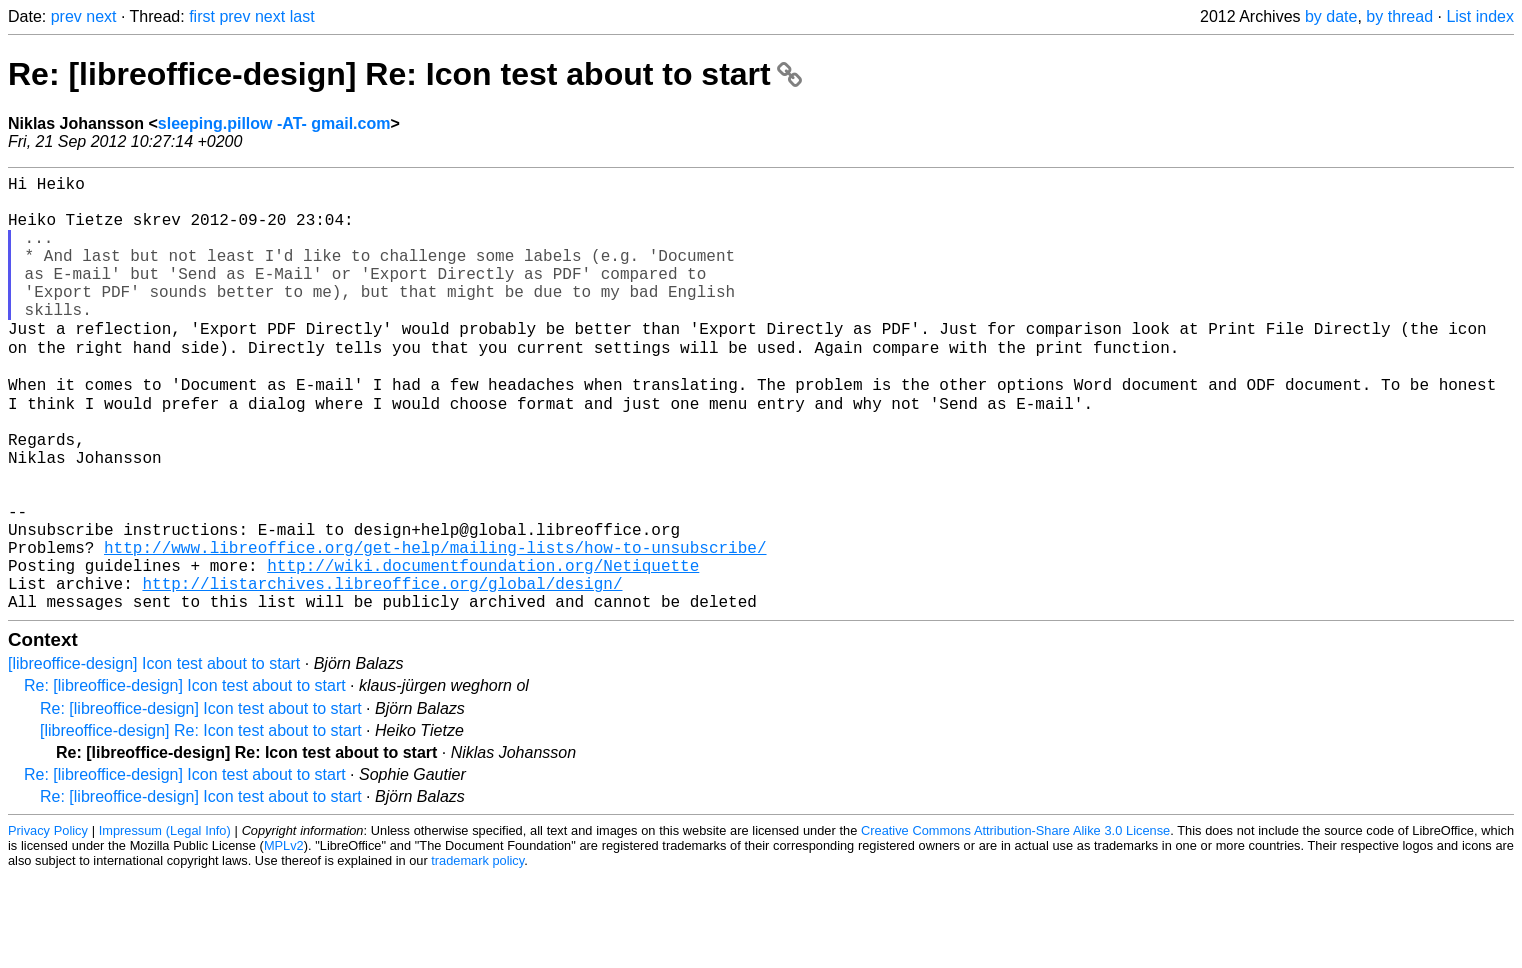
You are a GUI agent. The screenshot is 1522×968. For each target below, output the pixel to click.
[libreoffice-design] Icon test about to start (154, 755)
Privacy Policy (48, 922)
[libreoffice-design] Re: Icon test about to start (201, 822)
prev (66, 16)
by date (1331, 16)
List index (1480, 16)
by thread (1399, 16)
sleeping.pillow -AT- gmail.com (274, 123)
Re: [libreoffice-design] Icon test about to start (185, 777)
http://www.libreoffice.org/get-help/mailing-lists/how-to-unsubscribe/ (435, 627)
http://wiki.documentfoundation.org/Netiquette (483, 649)
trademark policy (477, 952)
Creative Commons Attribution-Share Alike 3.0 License (1015, 922)
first (202, 16)
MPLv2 (284, 937)
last (302, 16)
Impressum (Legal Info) (165, 922)
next (101, 16)
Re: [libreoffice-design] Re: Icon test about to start (405, 74)
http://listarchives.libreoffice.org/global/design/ (382, 671)
